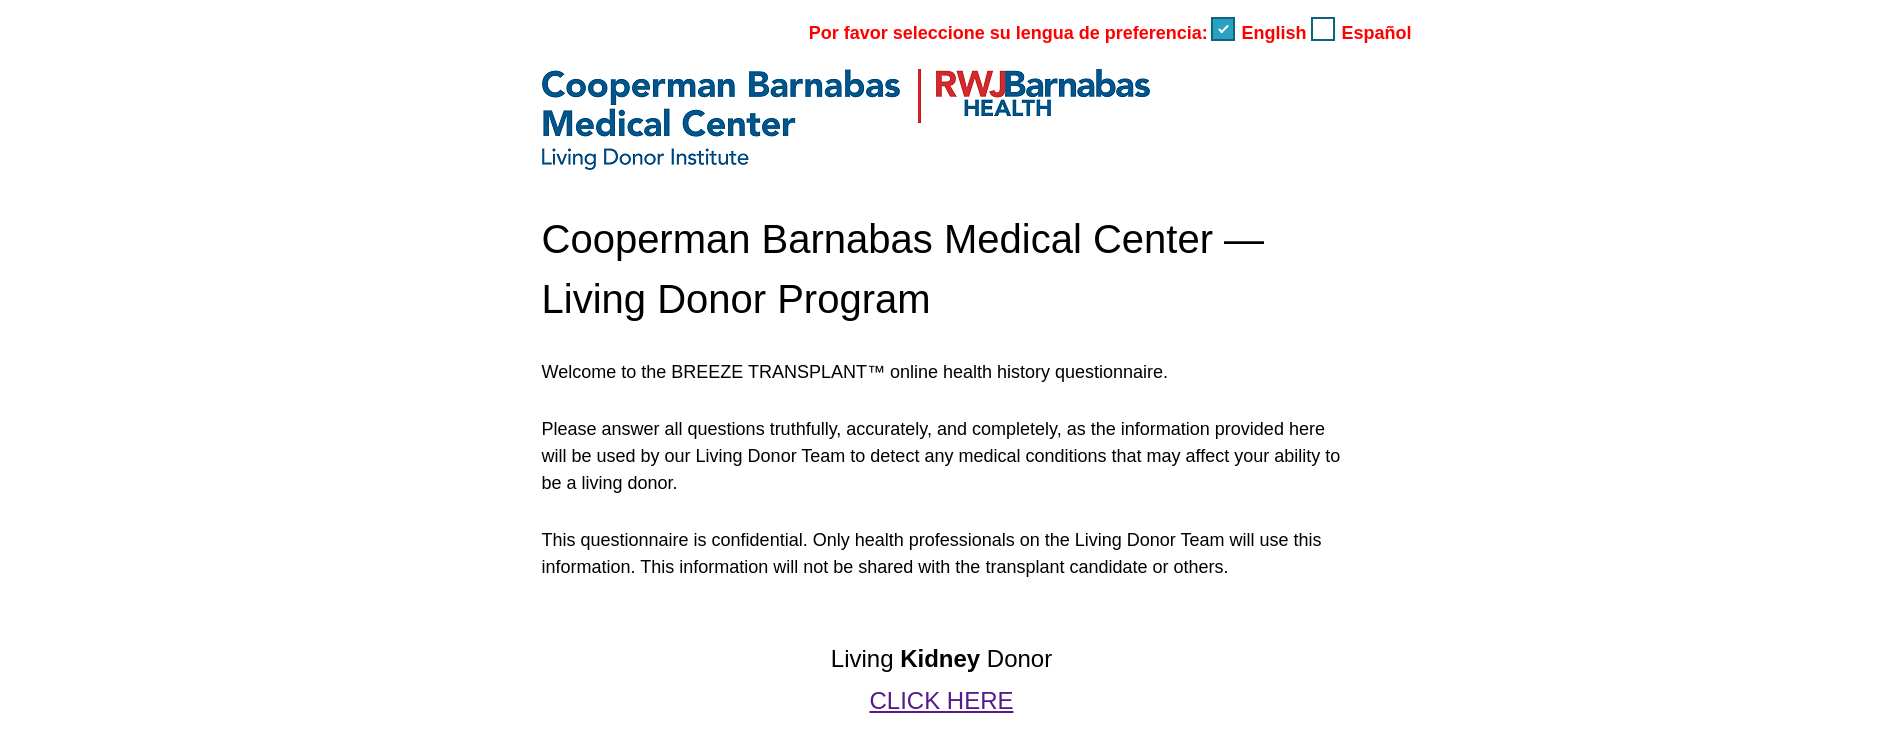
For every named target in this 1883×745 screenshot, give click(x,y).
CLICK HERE (941, 700)
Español (1361, 33)
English (1261, 33)
